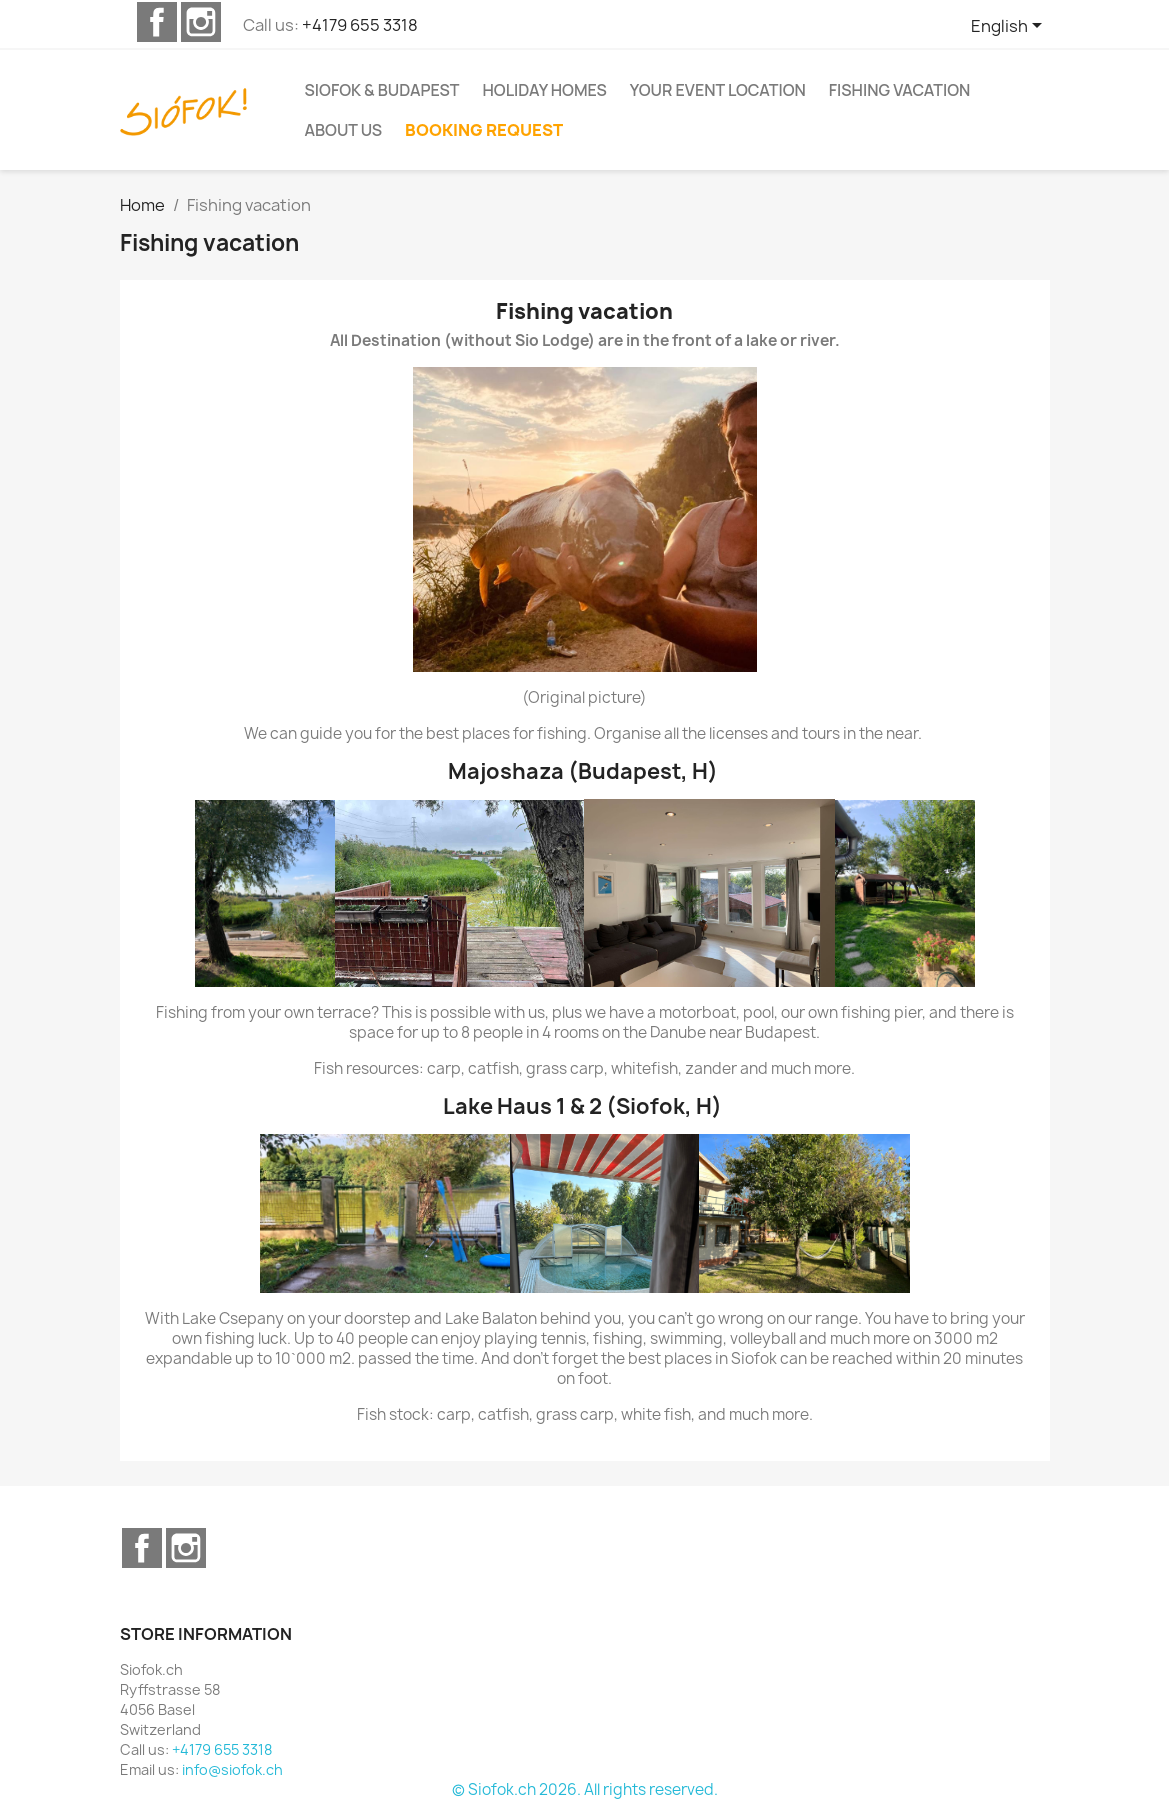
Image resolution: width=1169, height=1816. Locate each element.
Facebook (157, 22)
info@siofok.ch (232, 1769)
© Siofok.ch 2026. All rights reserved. (585, 1789)
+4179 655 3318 (360, 25)
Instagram (201, 22)
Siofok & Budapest (382, 90)
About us (343, 130)
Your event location (718, 90)
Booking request (484, 130)
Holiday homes (544, 90)
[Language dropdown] (1010, 27)
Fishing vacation (900, 90)
